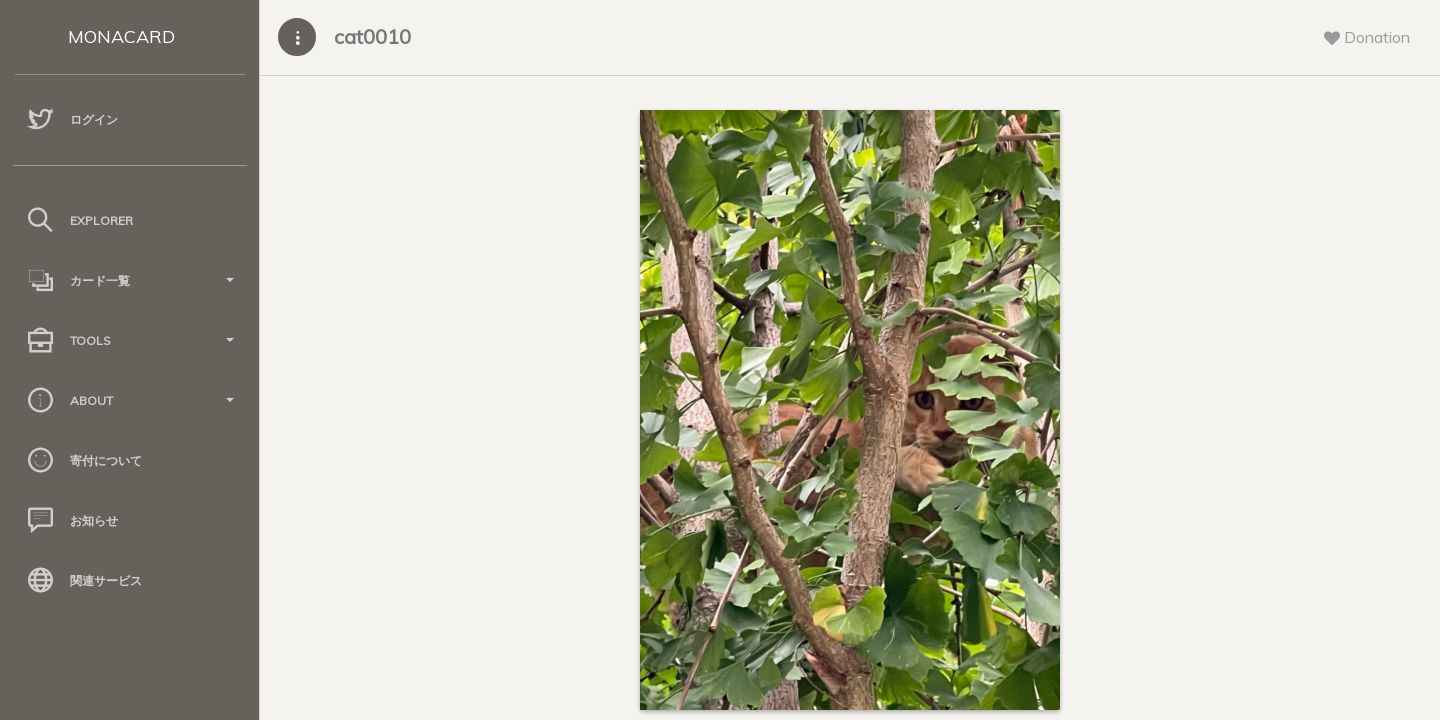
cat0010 (372, 36)
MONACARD (121, 36)
